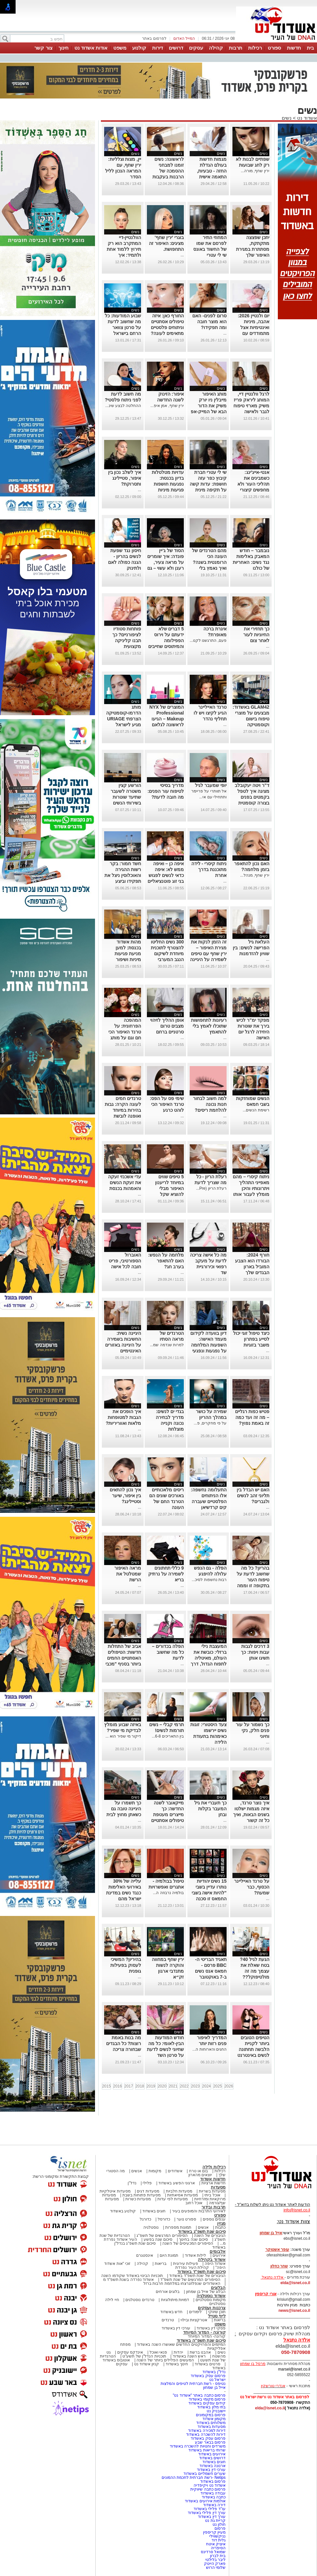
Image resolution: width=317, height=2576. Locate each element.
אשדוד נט (306, 118)
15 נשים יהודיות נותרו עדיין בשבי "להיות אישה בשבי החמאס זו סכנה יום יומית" (209, 1892)
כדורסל (164, 2219)
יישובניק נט (215, 2411)
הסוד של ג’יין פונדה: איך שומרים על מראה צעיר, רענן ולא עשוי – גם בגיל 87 (165, 562)
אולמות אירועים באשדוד (205, 2501)
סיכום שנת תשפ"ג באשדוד (202, 2231)
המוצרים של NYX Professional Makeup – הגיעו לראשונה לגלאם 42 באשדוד (167, 718)
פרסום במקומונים (211, 2415)
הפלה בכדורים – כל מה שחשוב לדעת (168, 1652)
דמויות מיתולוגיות (175, 2299)
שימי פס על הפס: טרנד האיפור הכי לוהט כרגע (167, 1104)
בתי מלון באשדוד (211, 2407)
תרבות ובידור (213, 2207)
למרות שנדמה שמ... (167, 1345)
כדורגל (145, 2219)
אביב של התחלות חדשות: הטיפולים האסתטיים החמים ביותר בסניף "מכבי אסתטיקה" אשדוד (123, 1658)
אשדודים (175, 2171)
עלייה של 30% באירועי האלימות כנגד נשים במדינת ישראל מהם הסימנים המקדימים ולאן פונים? (123, 1898)
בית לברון (218, 2555)
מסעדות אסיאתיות (182, 2195)
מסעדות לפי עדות (172, 2199)
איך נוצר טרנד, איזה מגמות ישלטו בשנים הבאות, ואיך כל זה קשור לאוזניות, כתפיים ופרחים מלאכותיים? (251, 1820)
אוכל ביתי (211, 2195)
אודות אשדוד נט (90, 48)
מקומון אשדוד (214, 2419)
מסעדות (218, 2187)
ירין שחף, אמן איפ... (167, 405)
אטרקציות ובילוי (194, 2320)
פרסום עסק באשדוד (208, 2375)
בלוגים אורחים (168, 2291)
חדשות (294, 48)
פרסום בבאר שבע (210, 2442)
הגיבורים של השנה (210, 2235)
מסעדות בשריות (212, 2191)
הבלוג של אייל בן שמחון (206, 2291)
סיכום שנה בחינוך (193, 2239)
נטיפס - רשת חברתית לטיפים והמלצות (193, 2383)
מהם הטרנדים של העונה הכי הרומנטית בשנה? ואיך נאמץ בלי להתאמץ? (209, 562)
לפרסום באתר (154, 38)
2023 (195, 2086)
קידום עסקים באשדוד (207, 2403)
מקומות (155, 2171)
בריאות (160, 2263)
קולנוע (139, 48)
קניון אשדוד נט (146, 2364)
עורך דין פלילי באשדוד (206, 2512)
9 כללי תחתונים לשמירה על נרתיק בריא (166, 1573)
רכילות (255, 48)
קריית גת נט (215, 2520)
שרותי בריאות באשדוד (207, 2450)
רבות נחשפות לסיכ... (209, 1579)
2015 (106, 2086)
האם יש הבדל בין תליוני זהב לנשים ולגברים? (253, 1495)
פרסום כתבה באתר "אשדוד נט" (199, 2395)
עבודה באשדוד (212, 2493)
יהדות (178, 2352)
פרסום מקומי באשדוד (207, 2399)
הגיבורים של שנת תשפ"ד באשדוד (197, 2275)
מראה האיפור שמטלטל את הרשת (127, 1573)
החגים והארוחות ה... (209, 2049)
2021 (173, 2086)
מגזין (221, 2223)
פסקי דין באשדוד (211, 2328)
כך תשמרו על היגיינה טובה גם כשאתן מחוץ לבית (123, 1808)
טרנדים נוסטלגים (139, 2299)
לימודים (195, 2312)
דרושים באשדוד (212, 2458)
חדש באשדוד (171, 2312)
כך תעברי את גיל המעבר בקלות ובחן (210, 1808)
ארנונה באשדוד (212, 2465)
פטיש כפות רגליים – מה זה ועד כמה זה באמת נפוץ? (252, 1417)
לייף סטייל (217, 2315)
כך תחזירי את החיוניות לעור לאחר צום (256, 634)
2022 (184, 2086)
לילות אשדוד (195, 2255)
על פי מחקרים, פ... (210, 1423)
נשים (287, 118)
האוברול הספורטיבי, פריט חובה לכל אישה (125, 1260)
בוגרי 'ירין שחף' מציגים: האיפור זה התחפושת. (166, 243)
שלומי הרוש (216, 2567)
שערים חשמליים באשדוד (204, 2473)
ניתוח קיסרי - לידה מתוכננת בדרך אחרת (209, 869)
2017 (128, 2086)
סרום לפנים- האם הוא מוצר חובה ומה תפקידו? (209, 321)
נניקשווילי (217, 2536)
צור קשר (43, 48)
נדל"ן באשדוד (214, 2372)
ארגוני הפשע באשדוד (176, 2183)
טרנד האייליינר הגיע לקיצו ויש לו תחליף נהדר (210, 712)
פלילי (147, 2183)
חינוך (63, 48)
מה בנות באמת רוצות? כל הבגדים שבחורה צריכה (123, 2043)
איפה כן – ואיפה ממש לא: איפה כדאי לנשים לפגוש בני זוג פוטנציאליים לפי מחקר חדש (166, 875)
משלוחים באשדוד (211, 2422)
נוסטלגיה (151, 2227)
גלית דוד (219, 2540)
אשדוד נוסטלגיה (211, 2295)
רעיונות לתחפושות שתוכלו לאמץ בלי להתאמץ (209, 1025)
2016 (117, 2086)
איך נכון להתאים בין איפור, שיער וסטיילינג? (125, 1495)
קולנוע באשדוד (123, 2211)
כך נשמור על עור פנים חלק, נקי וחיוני (252, 1730)
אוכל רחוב (193, 2203)
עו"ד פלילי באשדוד (209, 2509)
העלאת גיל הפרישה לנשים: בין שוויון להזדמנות (251, 947)
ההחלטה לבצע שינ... (123, 405)
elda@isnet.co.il (295, 2283)
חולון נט (218, 2524)
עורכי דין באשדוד (176, 2328)
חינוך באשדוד (177, 2364)
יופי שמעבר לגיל (211, 785)
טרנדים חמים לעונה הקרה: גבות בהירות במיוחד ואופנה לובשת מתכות (123, 1110)
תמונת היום (169, 2255)
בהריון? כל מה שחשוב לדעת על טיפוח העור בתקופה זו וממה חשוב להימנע (253, 1579)
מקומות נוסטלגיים (210, 2299)
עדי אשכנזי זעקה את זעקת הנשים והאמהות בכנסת (124, 1182)
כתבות (220, 2227)
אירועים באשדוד (212, 2454)
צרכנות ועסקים (212, 2307)
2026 (228, 2086)
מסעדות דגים (148, 2191)
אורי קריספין (265, 2294)
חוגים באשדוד (154, 2211)
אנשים (136, 2171)
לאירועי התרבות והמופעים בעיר (199, 2211)
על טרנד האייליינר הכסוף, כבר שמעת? (251, 1886)
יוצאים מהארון (200, 2175)
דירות (157, 48)
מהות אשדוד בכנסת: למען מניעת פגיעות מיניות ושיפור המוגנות (128, 953)
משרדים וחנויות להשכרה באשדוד (198, 2446)
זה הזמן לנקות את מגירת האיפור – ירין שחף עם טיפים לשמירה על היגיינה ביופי (208, 953)
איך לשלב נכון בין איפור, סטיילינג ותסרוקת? (124, 478)
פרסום (220, 2528)
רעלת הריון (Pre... (211, 1188)
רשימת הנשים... (256, 1110)
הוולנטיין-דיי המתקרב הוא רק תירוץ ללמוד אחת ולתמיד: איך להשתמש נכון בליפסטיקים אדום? (124, 255)
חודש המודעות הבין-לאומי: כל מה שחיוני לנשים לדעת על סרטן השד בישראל (165, 2049)
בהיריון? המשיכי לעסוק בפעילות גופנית (125, 1965)
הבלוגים (218, 2287)
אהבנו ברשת (200, 2352)
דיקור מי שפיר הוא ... (123, 1736)
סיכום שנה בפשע (158, 2239)
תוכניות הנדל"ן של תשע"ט (144, 2356)
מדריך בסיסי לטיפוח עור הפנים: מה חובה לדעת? (166, 791)
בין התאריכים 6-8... (168, 1736)
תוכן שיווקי (217, 2312)
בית (310, 48)
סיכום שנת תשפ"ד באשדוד (201, 2271)
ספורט (274, 48)
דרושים (176, 48)
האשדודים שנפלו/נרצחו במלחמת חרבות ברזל (181, 2283)
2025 (217, 2086)
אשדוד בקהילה (212, 2259)
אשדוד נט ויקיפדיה (209, 2485)
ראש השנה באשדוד (189, 2356)
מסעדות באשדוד (212, 2426)
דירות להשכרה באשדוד (206, 2434)
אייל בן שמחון (214, 2387)
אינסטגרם (144, 2255)
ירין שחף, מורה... (255, 171)
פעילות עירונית (185, 2263)
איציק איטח (216, 2544)
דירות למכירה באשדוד (207, 2430)
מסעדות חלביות (179, 2191)
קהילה (216, 48)
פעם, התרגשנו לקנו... (208, 640)
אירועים (219, 2255)
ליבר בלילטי (215, 2559)
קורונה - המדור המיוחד (204, 2332)
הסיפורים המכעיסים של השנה (187, 2243)
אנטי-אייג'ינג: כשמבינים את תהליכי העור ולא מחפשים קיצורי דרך (253, 484)
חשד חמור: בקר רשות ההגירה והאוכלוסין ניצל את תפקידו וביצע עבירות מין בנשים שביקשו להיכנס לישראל (122, 881)
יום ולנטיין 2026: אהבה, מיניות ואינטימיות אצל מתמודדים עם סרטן (253, 327)
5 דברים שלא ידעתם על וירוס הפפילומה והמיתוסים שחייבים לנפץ (166, 640)
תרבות (235, 48)
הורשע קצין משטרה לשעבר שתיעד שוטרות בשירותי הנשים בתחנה (126, 797)
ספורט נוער (186, 2219)
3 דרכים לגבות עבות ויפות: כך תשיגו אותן (255, 1652)
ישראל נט (217, 2379)
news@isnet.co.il (294, 2310)
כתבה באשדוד (213, 2497)
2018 (139, 2086)
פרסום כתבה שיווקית (207, 2489)
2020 (162, 2086)
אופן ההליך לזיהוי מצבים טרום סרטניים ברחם (167, 1025)
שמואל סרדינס (213, 2552)
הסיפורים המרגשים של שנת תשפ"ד (189, 2279)
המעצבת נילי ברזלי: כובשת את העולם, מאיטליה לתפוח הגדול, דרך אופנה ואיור (209, 1658)
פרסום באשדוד (212, 2481)
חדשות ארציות (213, 2183)
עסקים (196, 48)
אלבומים (218, 2251)
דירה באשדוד (214, 2505)
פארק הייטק (215, 2563)
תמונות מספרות (178, 2227)
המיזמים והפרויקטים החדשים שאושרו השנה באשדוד (181, 2344)
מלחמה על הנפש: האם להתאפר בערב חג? (166, 1260)
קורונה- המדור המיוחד (207, 2336)
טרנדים (168, 2320)
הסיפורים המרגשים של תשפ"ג (161, 2235)
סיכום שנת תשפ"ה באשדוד (201, 2340)
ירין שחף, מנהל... (254, 875)
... (182, 255)
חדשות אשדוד (213, 2179)
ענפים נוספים (214, 2219)
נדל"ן (132, 2183)
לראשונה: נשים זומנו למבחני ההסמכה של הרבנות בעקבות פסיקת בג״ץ (168, 171)
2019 (151, 2086)
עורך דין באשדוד (212, 2516)
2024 (206, 2086)
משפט (119, 48)
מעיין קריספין (214, 2532)
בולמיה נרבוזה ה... (168, 1893)
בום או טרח (198, 2171)
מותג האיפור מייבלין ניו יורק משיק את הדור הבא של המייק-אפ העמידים (208, 405)
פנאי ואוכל (158, 2352)
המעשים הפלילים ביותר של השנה (165, 2360)
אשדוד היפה (214, 2263)
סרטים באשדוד (207, 2364)
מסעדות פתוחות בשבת (141, 2195)
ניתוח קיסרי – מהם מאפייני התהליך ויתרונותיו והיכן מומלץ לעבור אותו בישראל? (251, 1188)
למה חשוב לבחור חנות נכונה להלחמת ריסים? (210, 1104)
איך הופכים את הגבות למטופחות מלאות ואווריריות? (123, 1417)
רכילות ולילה (214, 2166)
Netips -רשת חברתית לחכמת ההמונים (194, 2477)
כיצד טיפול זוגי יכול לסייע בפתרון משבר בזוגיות (251, 1339)
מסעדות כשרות (138, 2199)
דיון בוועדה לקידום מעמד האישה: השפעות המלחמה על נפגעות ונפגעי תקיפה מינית (208, 1345)
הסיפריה (218, 2548)
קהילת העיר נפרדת (192, 2267)
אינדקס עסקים (130, 2352)
